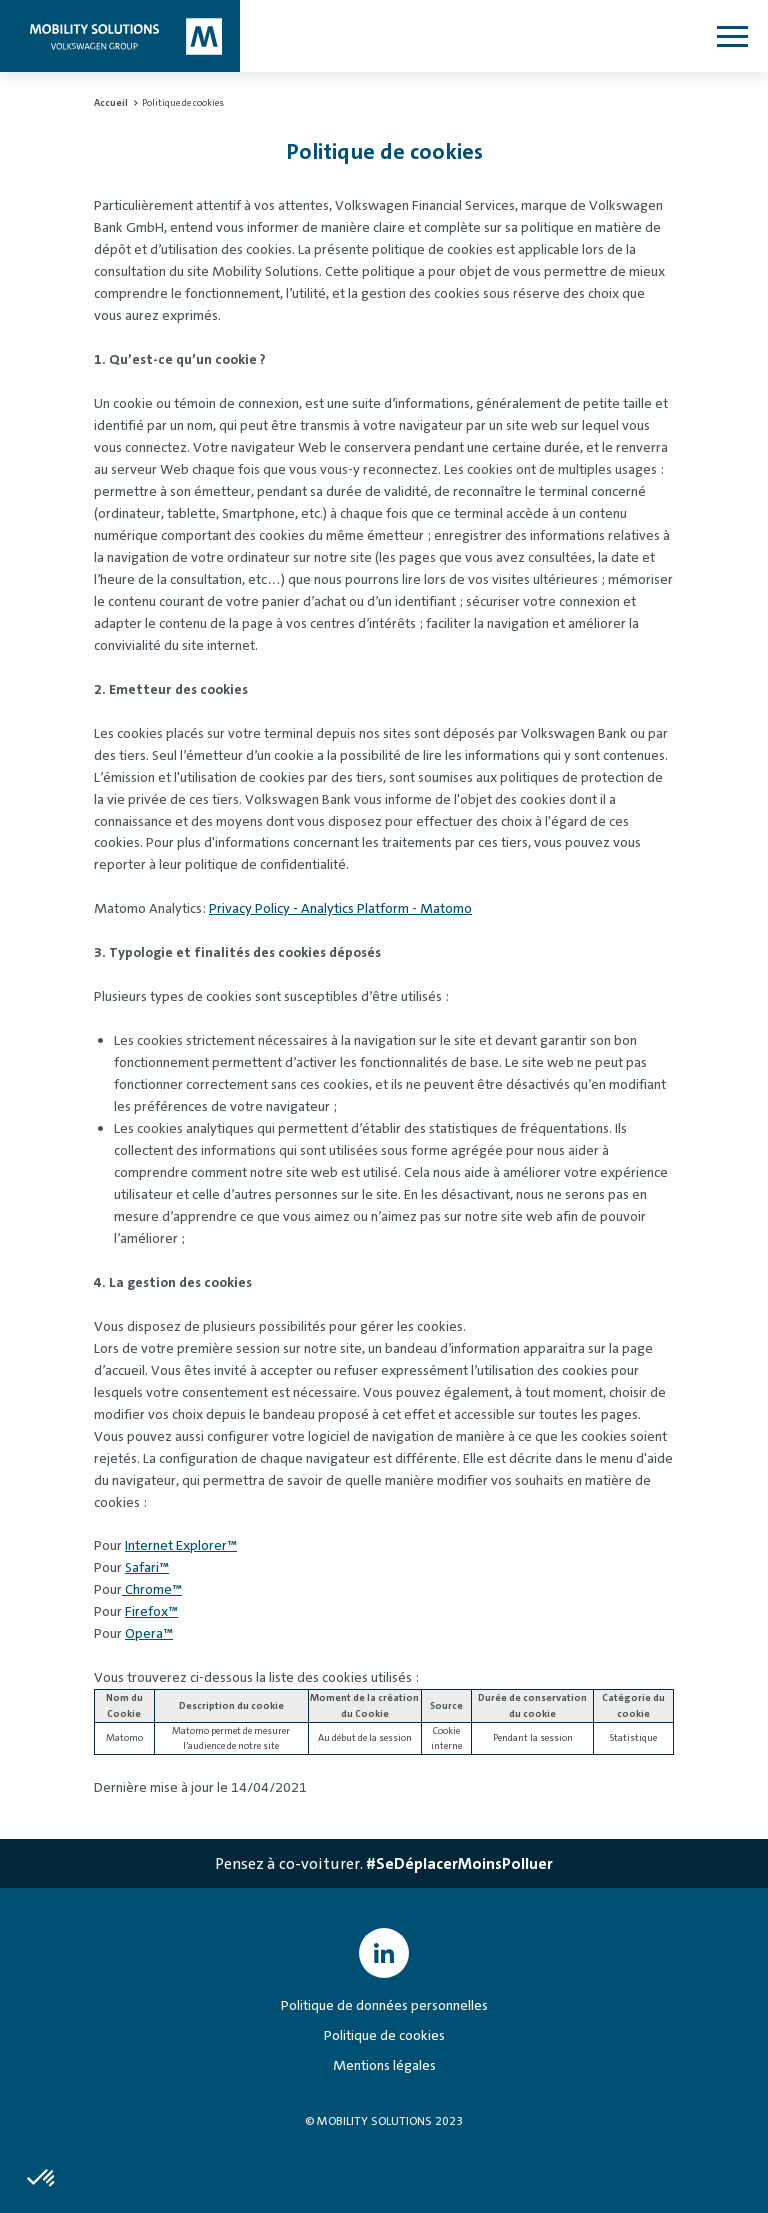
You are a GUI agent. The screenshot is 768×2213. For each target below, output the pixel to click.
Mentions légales (384, 2065)
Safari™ (147, 1567)
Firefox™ (151, 1611)
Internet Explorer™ (181, 1545)
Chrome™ (152, 1589)
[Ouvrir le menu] (732, 36)
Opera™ (149, 1633)
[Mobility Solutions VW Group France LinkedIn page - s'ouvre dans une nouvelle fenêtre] (384, 1953)
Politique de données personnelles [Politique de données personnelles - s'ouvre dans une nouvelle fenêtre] (384, 2005)
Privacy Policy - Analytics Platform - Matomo (340, 908)
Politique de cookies (384, 2035)
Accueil (112, 102)
